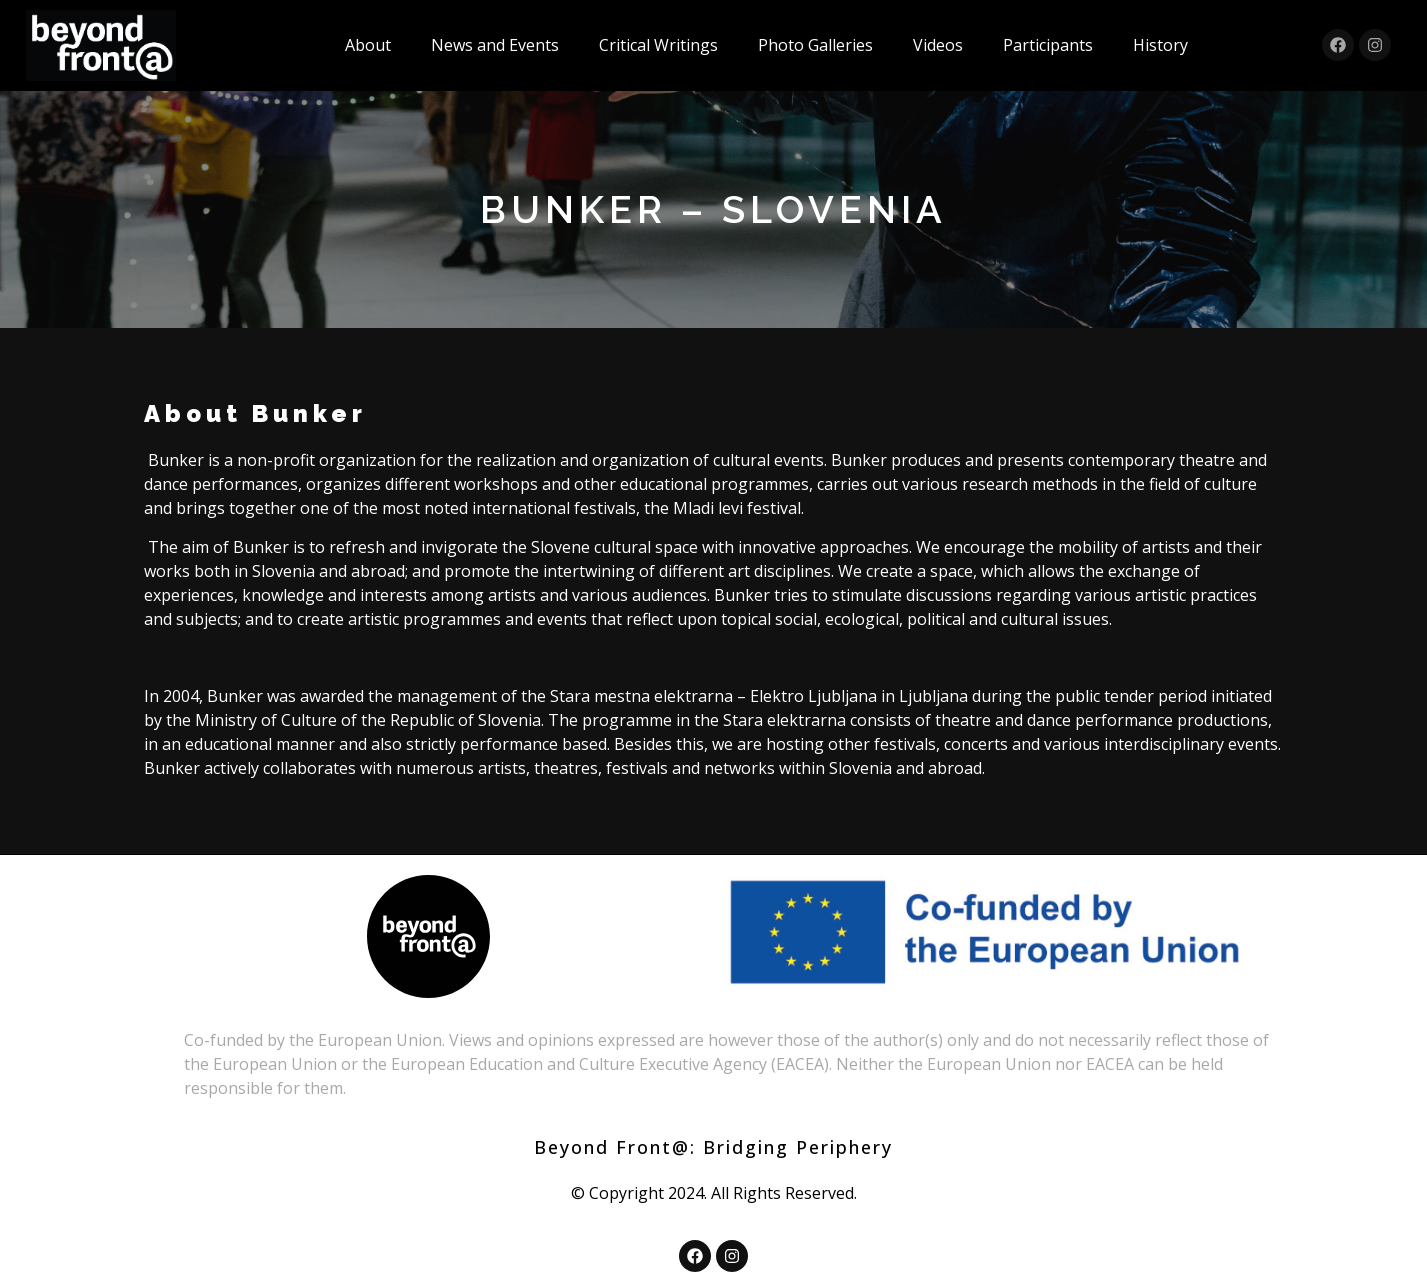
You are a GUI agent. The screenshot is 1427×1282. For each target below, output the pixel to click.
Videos (938, 45)
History (1160, 45)
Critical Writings (658, 45)
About (368, 45)
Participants (1048, 45)
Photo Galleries (815, 45)
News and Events (495, 45)
